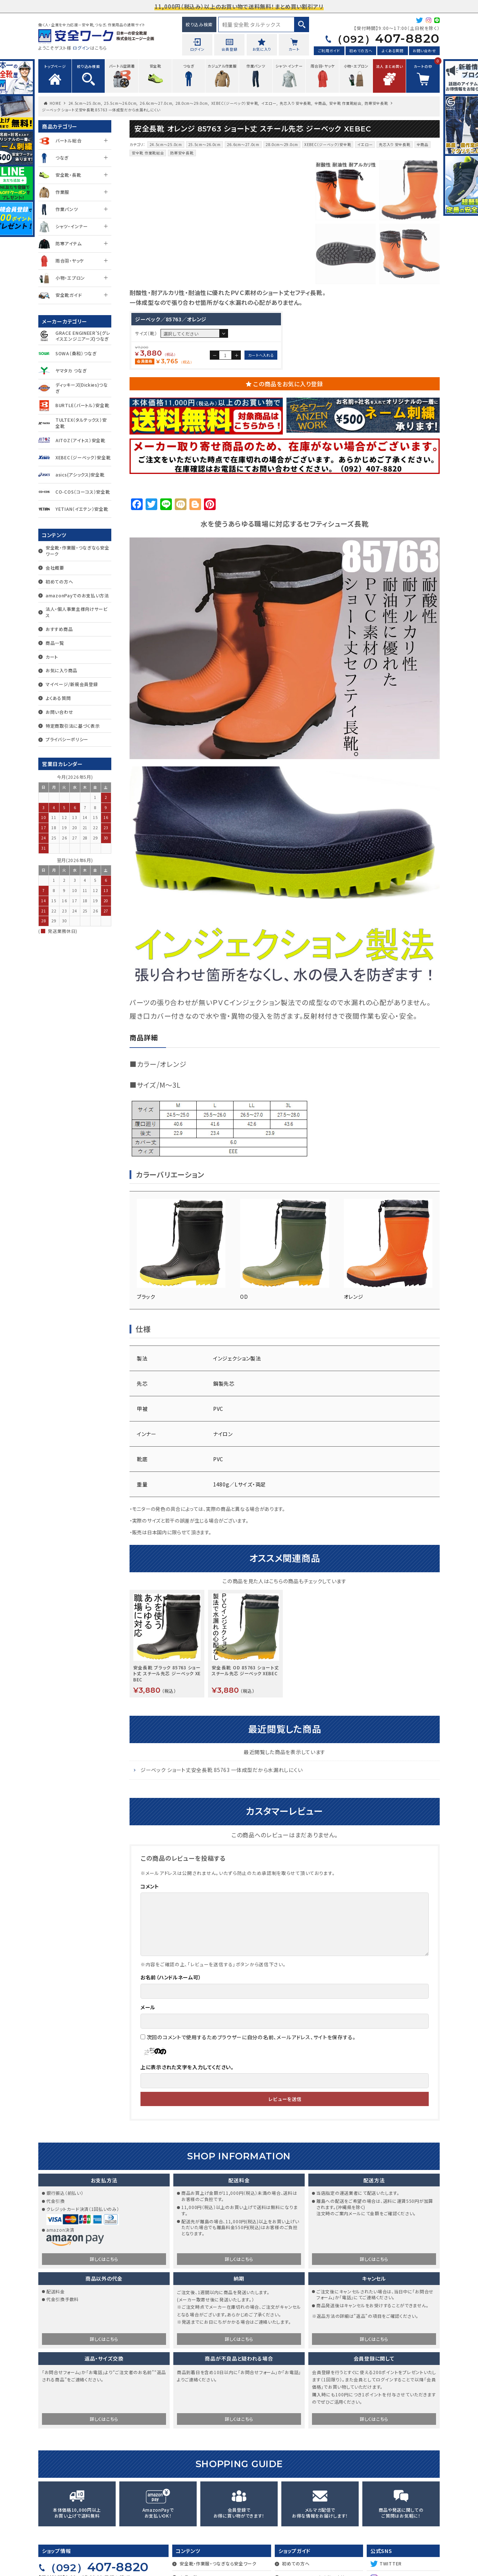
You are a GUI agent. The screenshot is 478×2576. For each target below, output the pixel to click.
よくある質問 (392, 50)
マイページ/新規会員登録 (72, 684)
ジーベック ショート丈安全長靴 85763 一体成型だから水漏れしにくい (221, 1828)
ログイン (81, 48)
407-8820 (386, 38)
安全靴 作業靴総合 (345, 103)
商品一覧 (55, 643)
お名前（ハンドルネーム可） (170, 2035)
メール (147, 2065)
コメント (149, 1944)
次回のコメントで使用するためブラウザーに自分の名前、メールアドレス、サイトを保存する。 (251, 2095)
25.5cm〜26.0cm (120, 103)
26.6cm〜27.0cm (156, 103)
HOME (55, 103)
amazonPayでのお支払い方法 (77, 595)
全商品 (320, 103)
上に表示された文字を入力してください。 (187, 2125)
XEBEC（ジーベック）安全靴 (234, 103)
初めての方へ (360, 50)
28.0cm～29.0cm (192, 103)
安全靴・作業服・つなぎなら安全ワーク (77, 550)
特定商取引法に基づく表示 (73, 726)
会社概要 (55, 567)
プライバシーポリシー (67, 739)
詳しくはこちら (104, 2317)
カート (52, 657)
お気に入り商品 (61, 670)
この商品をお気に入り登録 (288, 442)
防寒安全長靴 (376, 103)
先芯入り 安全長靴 (295, 103)
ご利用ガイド (329, 50)
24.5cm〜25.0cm (85, 103)
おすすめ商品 (59, 629)
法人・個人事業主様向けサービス (77, 612)
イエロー (269, 103)
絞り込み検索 (199, 24)
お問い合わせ (424, 50)
